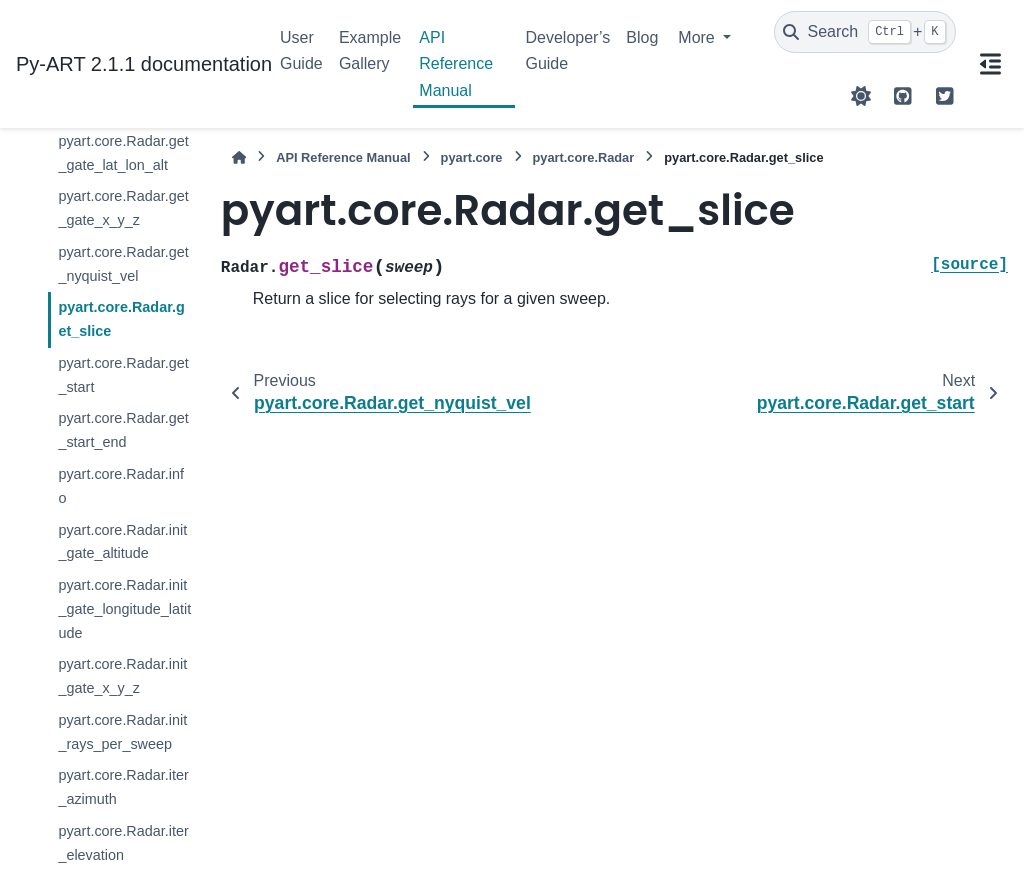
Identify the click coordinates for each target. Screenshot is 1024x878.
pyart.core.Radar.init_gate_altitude (122, 542)
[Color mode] (861, 96)
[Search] (865, 32)
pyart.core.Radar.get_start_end (123, 430)
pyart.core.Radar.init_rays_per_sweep (122, 732)
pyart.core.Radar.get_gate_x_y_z (123, 208)
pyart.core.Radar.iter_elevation (123, 843)
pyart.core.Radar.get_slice (121, 319)
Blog (642, 37)
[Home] (239, 157)
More (698, 37)
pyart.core (472, 157)
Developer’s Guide (567, 50)
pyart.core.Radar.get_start (123, 375)
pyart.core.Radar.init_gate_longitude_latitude (124, 609)
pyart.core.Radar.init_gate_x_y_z (122, 676)
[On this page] (990, 64)
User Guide (301, 50)
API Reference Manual (456, 64)
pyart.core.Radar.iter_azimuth (123, 787)
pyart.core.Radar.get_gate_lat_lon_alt (123, 153)
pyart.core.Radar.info (121, 486)
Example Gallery (370, 50)
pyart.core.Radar (584, 157)
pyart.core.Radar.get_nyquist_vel (123, 264)
